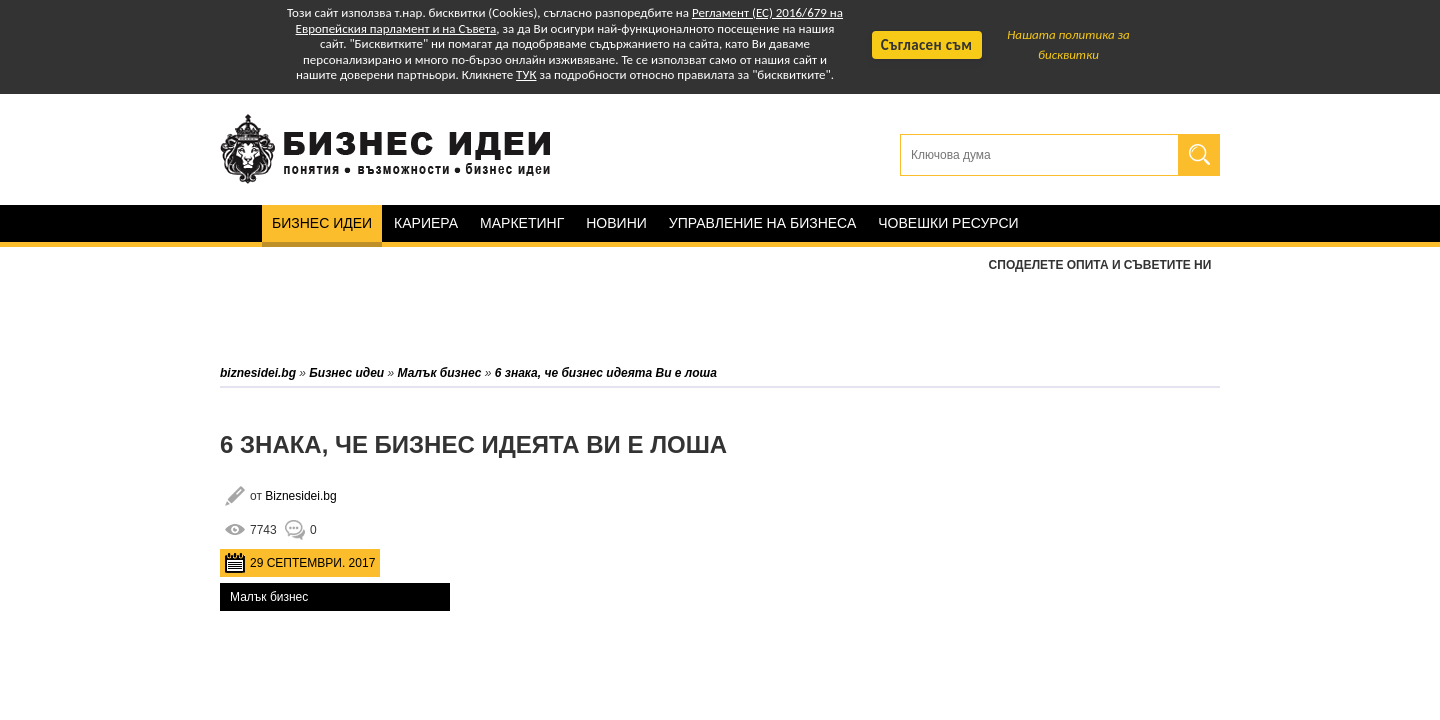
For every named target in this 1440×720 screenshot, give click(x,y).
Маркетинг (522, 223)
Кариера (426, 223)
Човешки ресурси (948, 223)
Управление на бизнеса (762, 223)
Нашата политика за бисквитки (1068, 44)
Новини (616, 223)
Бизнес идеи (322, 223)
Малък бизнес (269, 597)
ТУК (526, 74)
